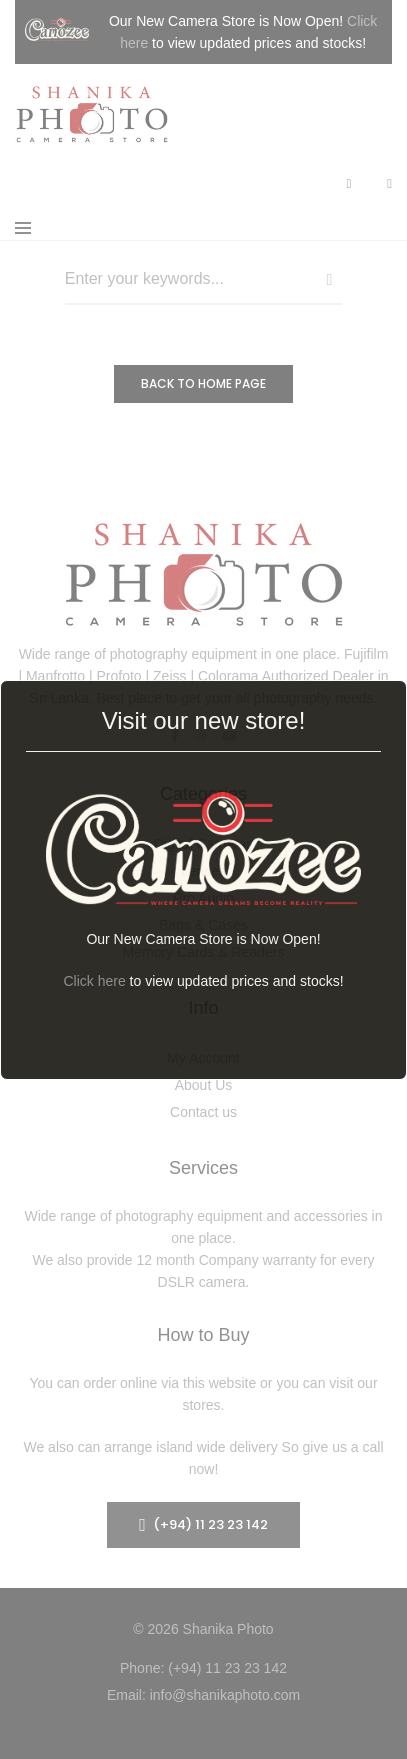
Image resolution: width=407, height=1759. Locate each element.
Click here (94, 981)
